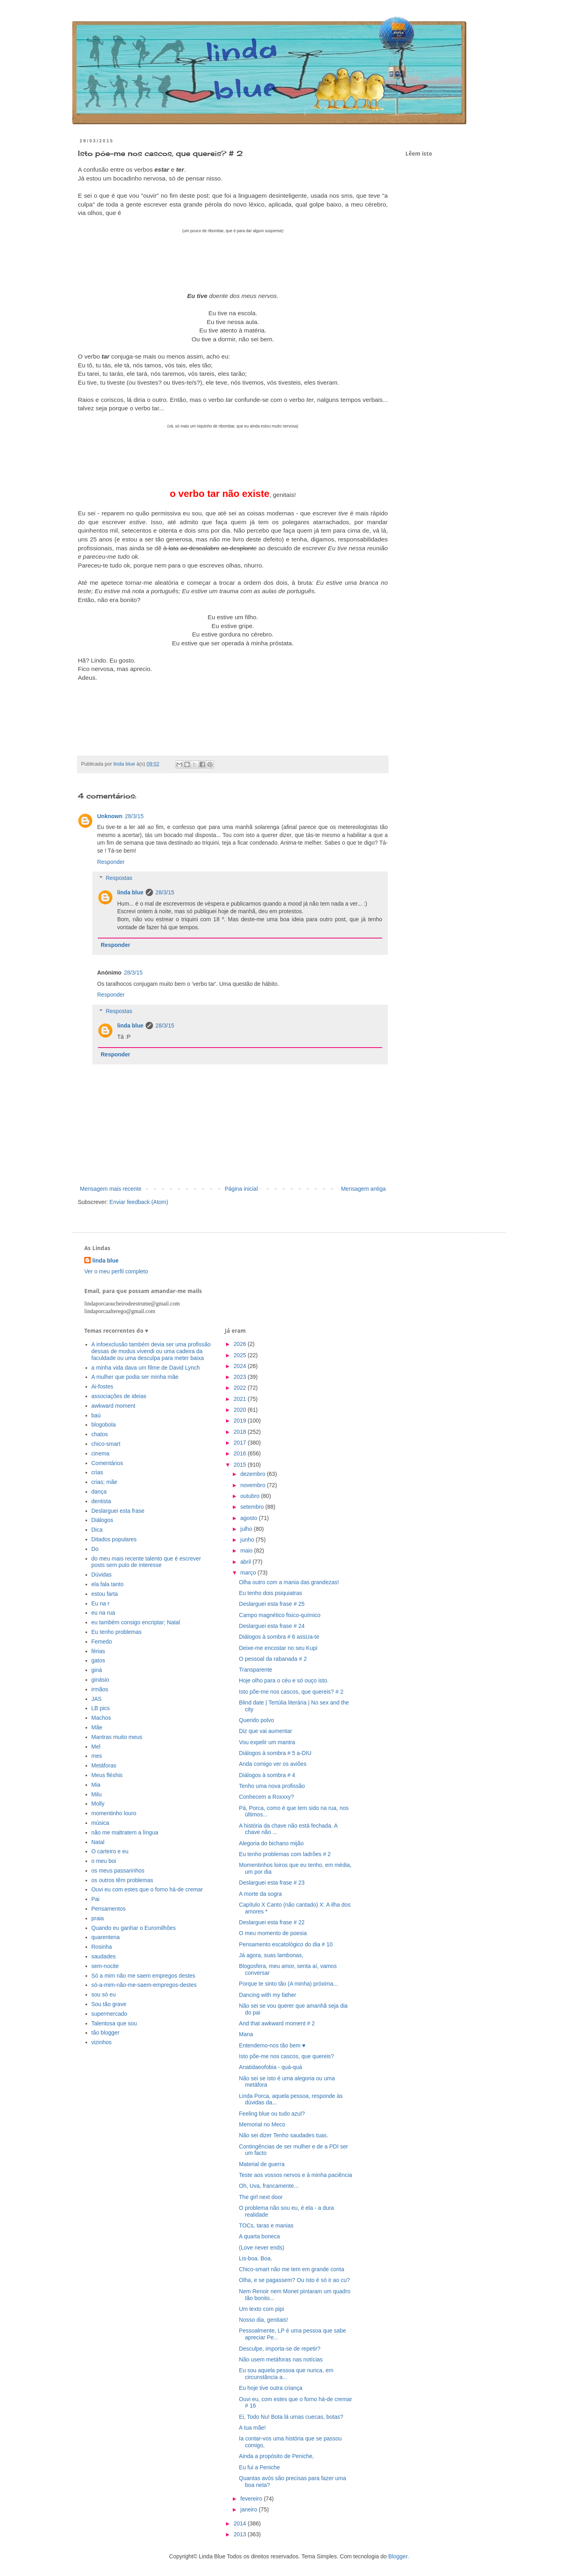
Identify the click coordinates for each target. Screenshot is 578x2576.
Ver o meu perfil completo (116, 1271)
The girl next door (261, 2197)
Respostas (119, 878)
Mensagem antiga (363, 1189)
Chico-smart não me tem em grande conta (291, 2269)
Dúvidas (102, 1574)
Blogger (397, 2556)
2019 (241, 1420)
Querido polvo (256, 1720)
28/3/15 (134, 816)
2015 (241, 1464)
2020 (241, 1410)
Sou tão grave (109, 2004)
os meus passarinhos (118, 1870)
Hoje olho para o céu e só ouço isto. (283, 1680)
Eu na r (101, 1603)
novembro (253, 1485)
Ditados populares (114, 1539)
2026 (241, 1344)
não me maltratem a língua (125, 1832)
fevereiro (252, 2498)
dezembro (253, 1474)
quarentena (106, 1937)
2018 (241, 1432)
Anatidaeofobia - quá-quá (270, 2067)
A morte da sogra (260, 1894)
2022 (241, 1387)
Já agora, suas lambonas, (271, 1955)
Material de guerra (262, 2164)
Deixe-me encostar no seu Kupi (278, 1648)
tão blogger (106, 2032)
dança (99, 1491)
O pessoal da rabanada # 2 (273, 1659)
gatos (98, 1660)
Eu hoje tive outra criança (270, 2388)
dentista (101, 1501)
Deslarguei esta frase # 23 (271, 1882)
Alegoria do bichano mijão (271, 1843)
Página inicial (241, 1189)
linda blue (130, 892)
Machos (101, 1718)
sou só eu (104, 1994)
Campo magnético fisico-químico (279, 1615)
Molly (98, 1803)
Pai (96, 1899)
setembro (252, 1507)
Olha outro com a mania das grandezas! (289, 1582)
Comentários (107, 1463)
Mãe (97, 1727)
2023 (241, 1377)
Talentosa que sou (114, 2023)
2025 (241, 1355)
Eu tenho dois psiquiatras (270, 1593)
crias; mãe (105, 1482)
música (100, 1823)
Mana (246, 2034)
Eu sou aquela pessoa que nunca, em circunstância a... (286, 2373)
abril (246, 1562)
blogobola (104, 1424)
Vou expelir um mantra (267, 1742)
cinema (101, 1453)
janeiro (249, 2509)
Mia (96, 1785)
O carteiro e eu (110, 1851)
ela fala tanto (108, 1584)
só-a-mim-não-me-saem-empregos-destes (144, 1985)
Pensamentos (109, 1908)
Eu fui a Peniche (259, 2467)
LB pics (101, 1708)
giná (97, 1670)
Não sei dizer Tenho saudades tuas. (283, 2135)
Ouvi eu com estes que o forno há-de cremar (147, 1889)
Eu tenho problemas (117, 1632)
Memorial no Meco (262, 2124)
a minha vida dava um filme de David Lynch (146, 1367)
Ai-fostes (102, 1386)
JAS (97, 1699)
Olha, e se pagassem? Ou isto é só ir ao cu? (294, 2280)
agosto (249, 1518)
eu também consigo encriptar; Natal (136, 1622)
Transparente (255, 1669)
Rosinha (102, 1947)
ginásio (100, 1679)
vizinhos (102, 2042)
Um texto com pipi (261, 2309)
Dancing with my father (267, 1995)
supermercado (110, 2014)
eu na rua (103, 1612)
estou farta (105, 1594)
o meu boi (104, 1861)
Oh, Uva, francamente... (269, 2186)
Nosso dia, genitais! (263, 2320)
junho (248, 1539)
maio (247, 1550)
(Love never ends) (261, 2247)
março (249, 1572)
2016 (241, 1453)
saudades (104, 1956)
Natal (98, 1842)
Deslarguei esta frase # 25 (271, 1604)
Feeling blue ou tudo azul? (272, 2113)
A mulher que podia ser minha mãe (135, 1377)
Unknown (109, 816)
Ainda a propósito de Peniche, (276, 2456)
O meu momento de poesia (273, 1933)
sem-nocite (105, 1966)
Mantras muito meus (117, 1737)
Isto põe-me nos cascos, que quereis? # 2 (291, 1691)
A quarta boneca (259, 2236)
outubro (250, 1496)
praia (98, 1918)
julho (247, 1529)
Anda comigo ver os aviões (272, 1764)
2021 (241, 1399)
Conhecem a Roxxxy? (266, 1797)
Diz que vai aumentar (265, 1731)
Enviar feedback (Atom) (139, 1202)
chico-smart (106, 1444)
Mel (96, 1746)
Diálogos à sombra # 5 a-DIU (275, 1753)
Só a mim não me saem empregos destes (143, 1975)
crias (98, 1472)
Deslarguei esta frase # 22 (271, 1922)
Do (95, 1549)
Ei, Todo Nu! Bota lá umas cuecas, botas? (291, 2417)
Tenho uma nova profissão (272, 1786)
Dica (97, 1529)
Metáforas (104, 1765)
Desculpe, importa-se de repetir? (279, 2348)
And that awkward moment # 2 (277, 2023)
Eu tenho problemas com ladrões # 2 (285, 1854)
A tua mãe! (252, 2427)
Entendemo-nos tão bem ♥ (272, 2045)
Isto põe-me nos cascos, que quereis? (286, 2056)
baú (96, 1415)
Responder (111, 862)
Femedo (102, 1641)
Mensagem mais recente (110, 1189)
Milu (97, 1794)
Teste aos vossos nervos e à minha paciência (295, 2175)
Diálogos (102, 1520)
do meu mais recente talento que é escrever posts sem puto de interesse (146, 1562)
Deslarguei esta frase (118, 1511)
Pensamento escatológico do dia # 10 (286, 1944)
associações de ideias (119, 1396)
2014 (241, 2523)
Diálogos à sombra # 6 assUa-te (279, 1637)
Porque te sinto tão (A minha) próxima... (288, 1983)
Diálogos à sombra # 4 (267, 1775)
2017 (241, 1442)
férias (98, 1651)
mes (97, 1756)
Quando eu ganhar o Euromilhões (134, 1928)
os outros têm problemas (122, 1880)
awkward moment (114, 1406)
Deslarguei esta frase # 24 (271, 1626)
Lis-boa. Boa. (255, 2258)
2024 (241, 1366)
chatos (100, 1434)
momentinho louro (114, 1813)
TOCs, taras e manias (266, 2225)
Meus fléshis (107, 1775)
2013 (241, 2534)
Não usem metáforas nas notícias (281, 2359)
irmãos (100, 1689)
